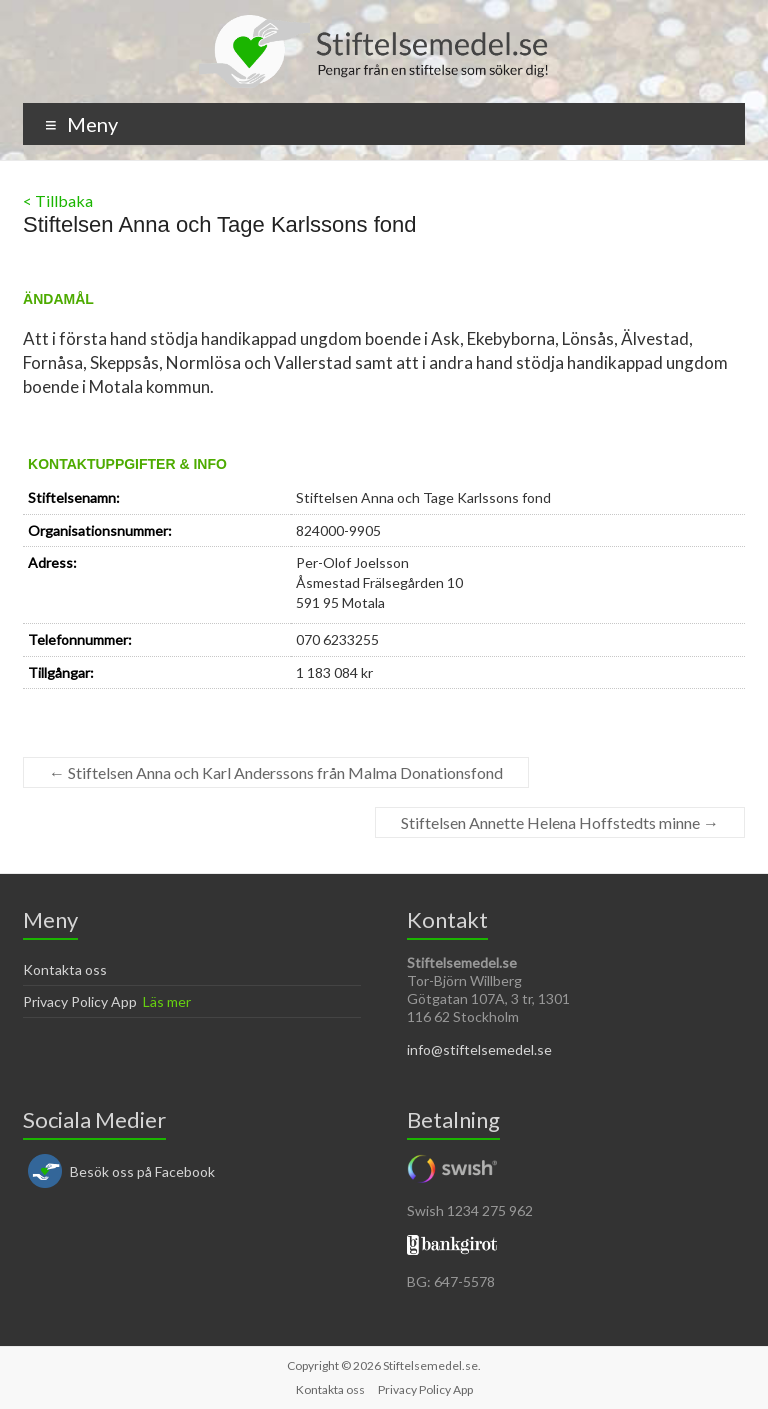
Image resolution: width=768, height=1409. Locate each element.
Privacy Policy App (80, 1001)
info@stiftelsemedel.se (479, 1049)
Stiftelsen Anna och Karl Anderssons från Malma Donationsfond (276, 772)
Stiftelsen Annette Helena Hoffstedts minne (560, 822)
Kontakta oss (65, 969)
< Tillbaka (58, 200)
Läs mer (167, 1001)
